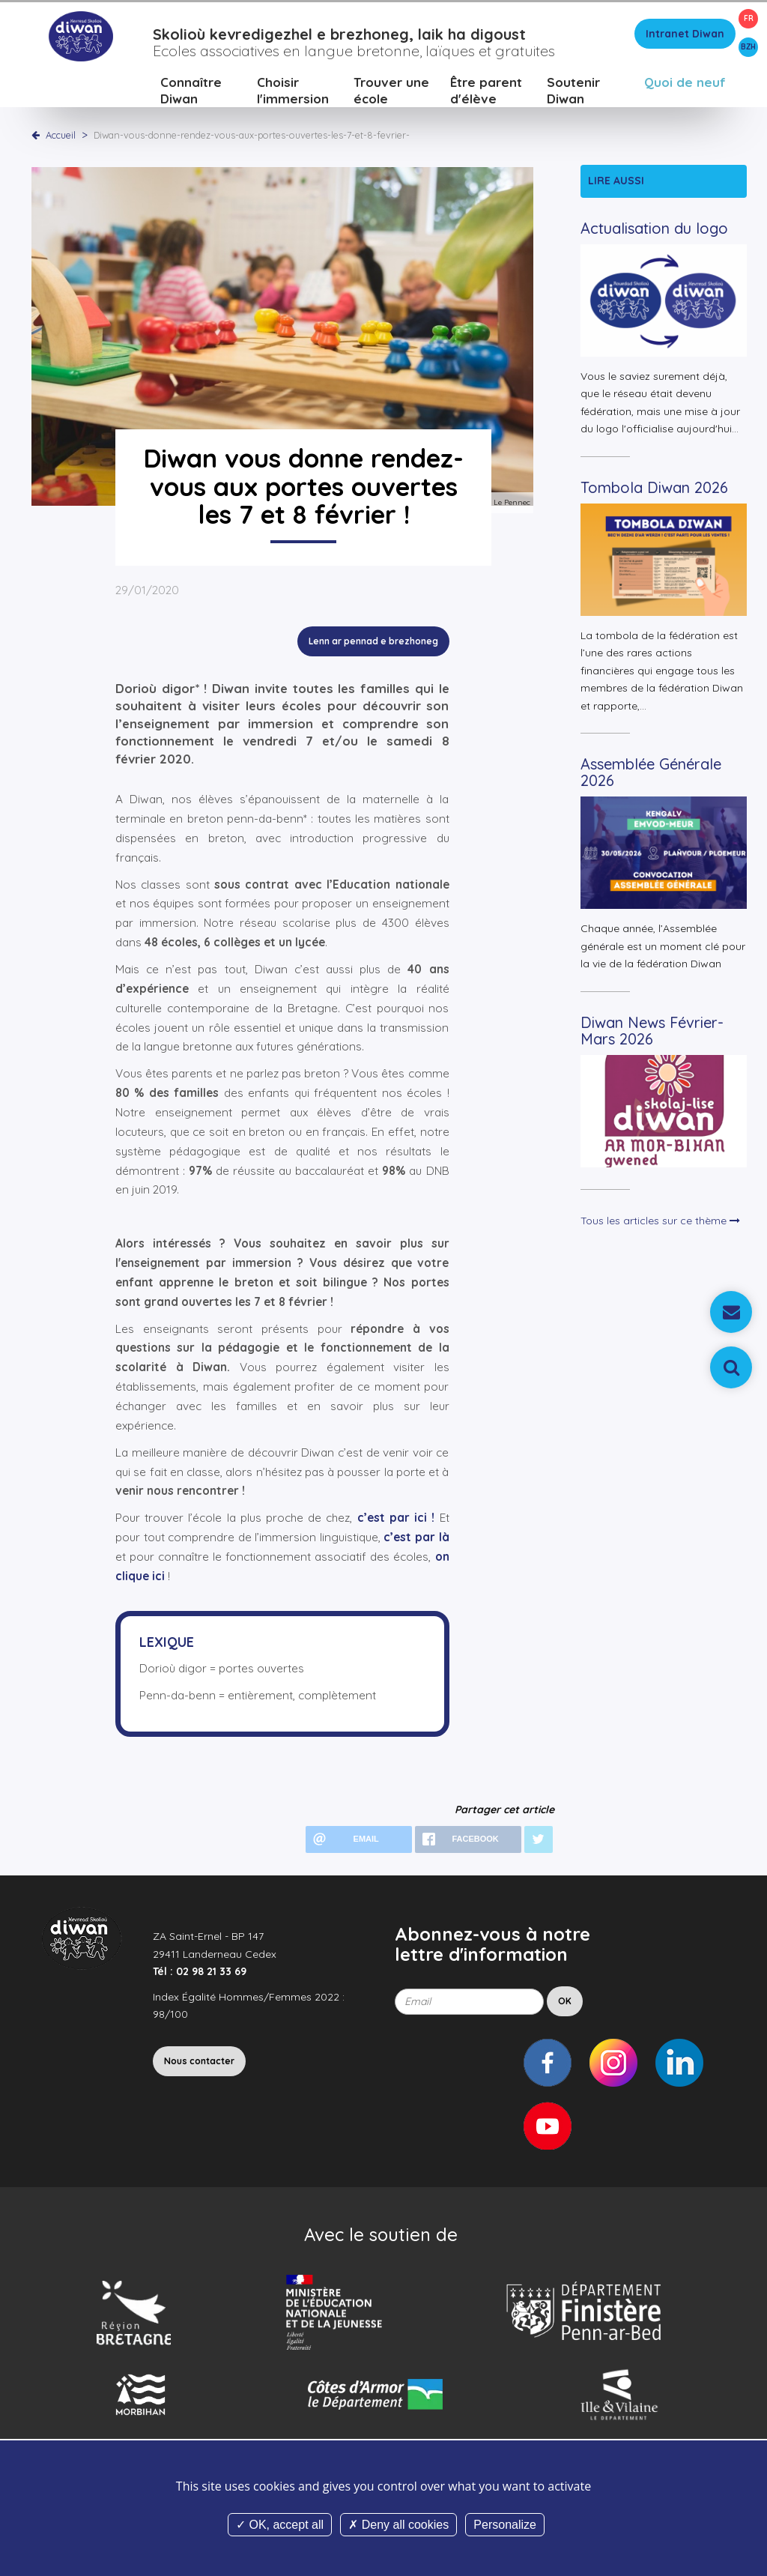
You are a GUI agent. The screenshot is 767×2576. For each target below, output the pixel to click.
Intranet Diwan (685, 37)
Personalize (504, 2524)
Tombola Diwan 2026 (654, 491)
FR (749, 18)
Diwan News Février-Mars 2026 (652, 1034)
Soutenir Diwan (573, 94)
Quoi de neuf (685, 86)
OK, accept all (280, 2524)
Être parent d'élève (486, 94)
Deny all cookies (398, 2524)
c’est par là (416, 1541)
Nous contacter (199, 2064)
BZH (748, 47)
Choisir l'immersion (293, 94)
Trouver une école (391, 94)
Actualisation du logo (654, 232)
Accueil (61, 139)
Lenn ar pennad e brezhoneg (373, 644)
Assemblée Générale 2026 (650, 775)
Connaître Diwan (191, 94)
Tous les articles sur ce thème (660, 1224)
